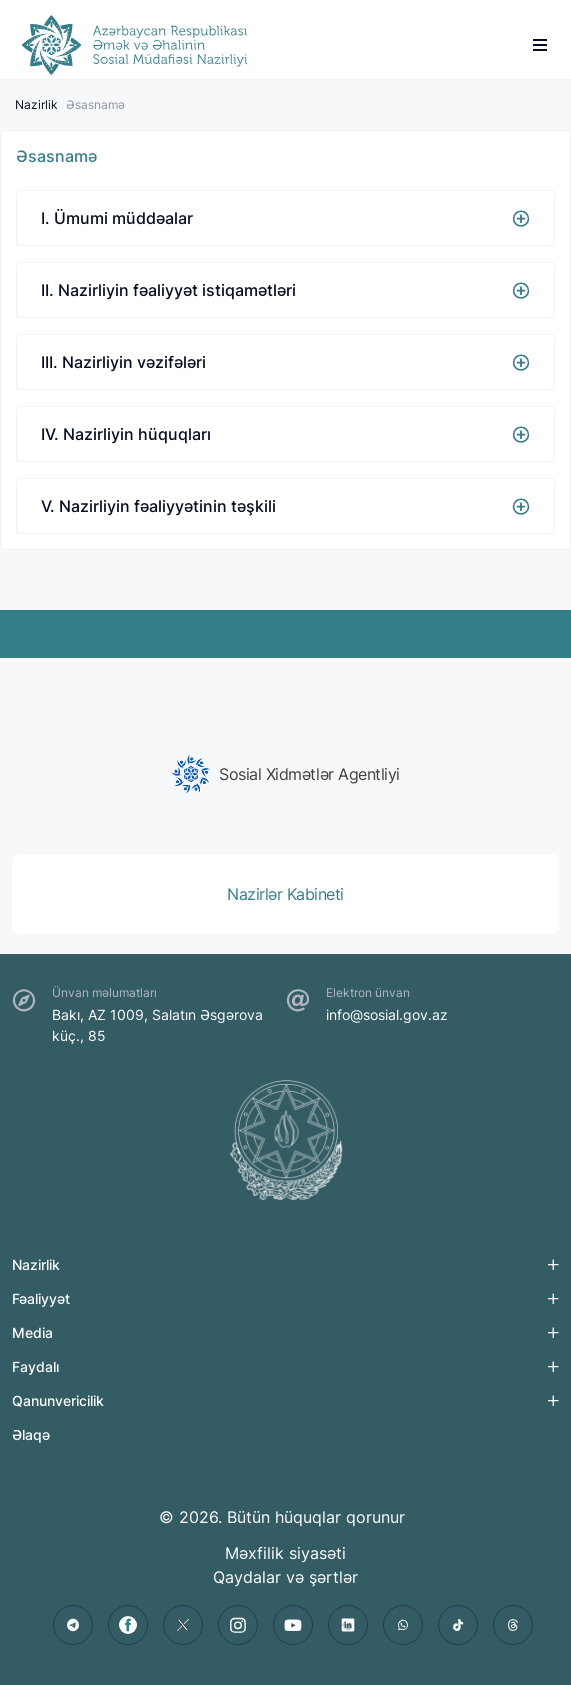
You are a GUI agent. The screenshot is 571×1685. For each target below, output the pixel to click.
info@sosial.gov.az (387, 1014)
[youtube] (293, 1625)
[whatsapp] (403, 1625)
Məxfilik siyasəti (285, 1553)
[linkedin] (348, 1625)
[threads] (513, 1625)
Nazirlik (36, 104)
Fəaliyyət (41, 1298)
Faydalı (35, 1366)
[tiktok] (458, 1625)
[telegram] (73, 1625)
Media (32, 1332)
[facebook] (128, 1625)
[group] (285, 774)
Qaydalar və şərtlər (285, 1577)
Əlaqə (31, 1434)
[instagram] (238, 1625)
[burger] (540, 45)
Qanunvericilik (58, 1400)
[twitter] (183, 1625)
